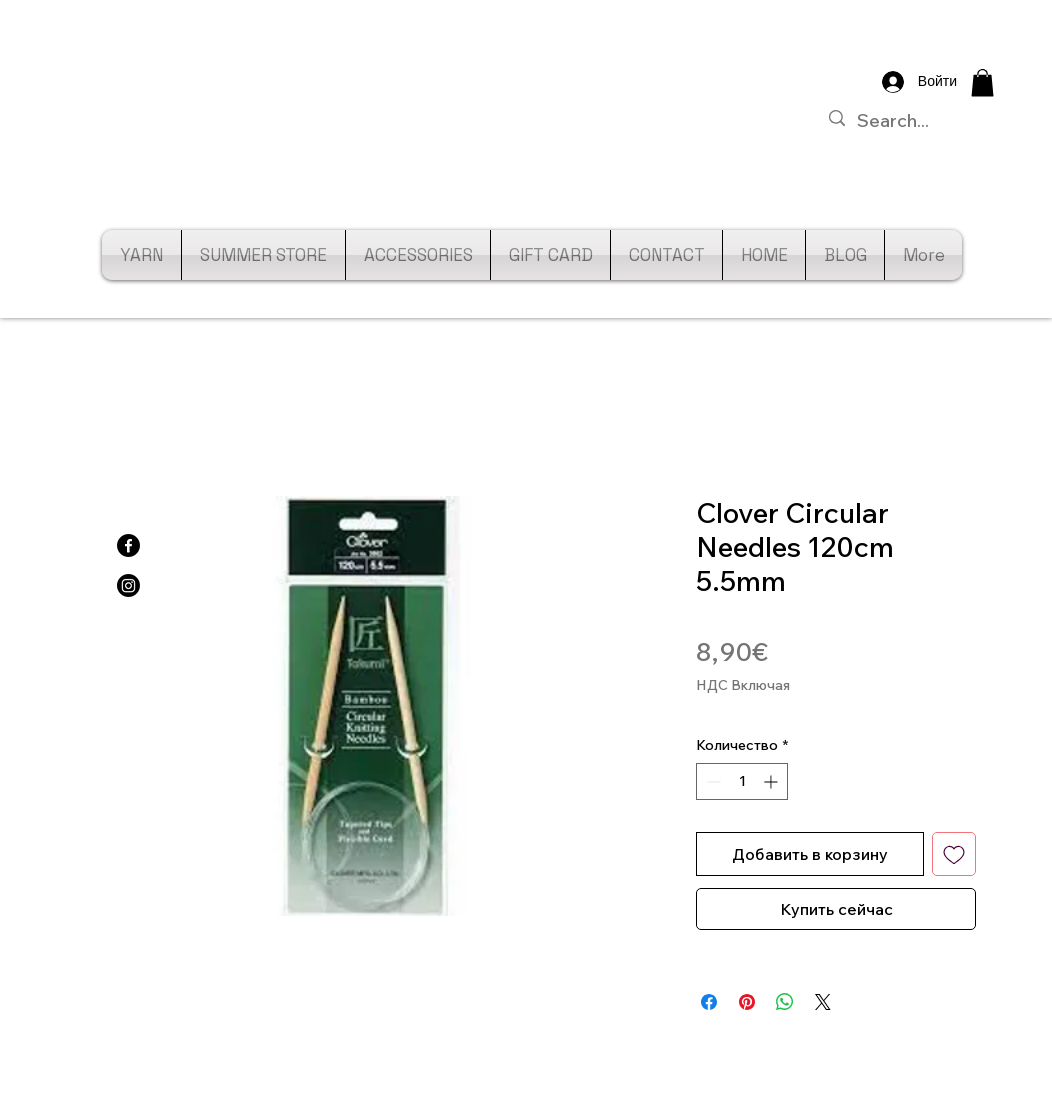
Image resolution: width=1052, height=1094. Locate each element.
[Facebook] (128, 545)
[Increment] (772, 781)
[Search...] (915, 120)
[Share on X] (823, 1002)
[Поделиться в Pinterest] (747, 1002)
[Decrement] (711, 781)
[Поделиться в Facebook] (709, 1002)
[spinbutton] (742, 781)
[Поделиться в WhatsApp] (785, 1002)
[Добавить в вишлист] (954, 854)
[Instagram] (128, 585)
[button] (982, 82)
